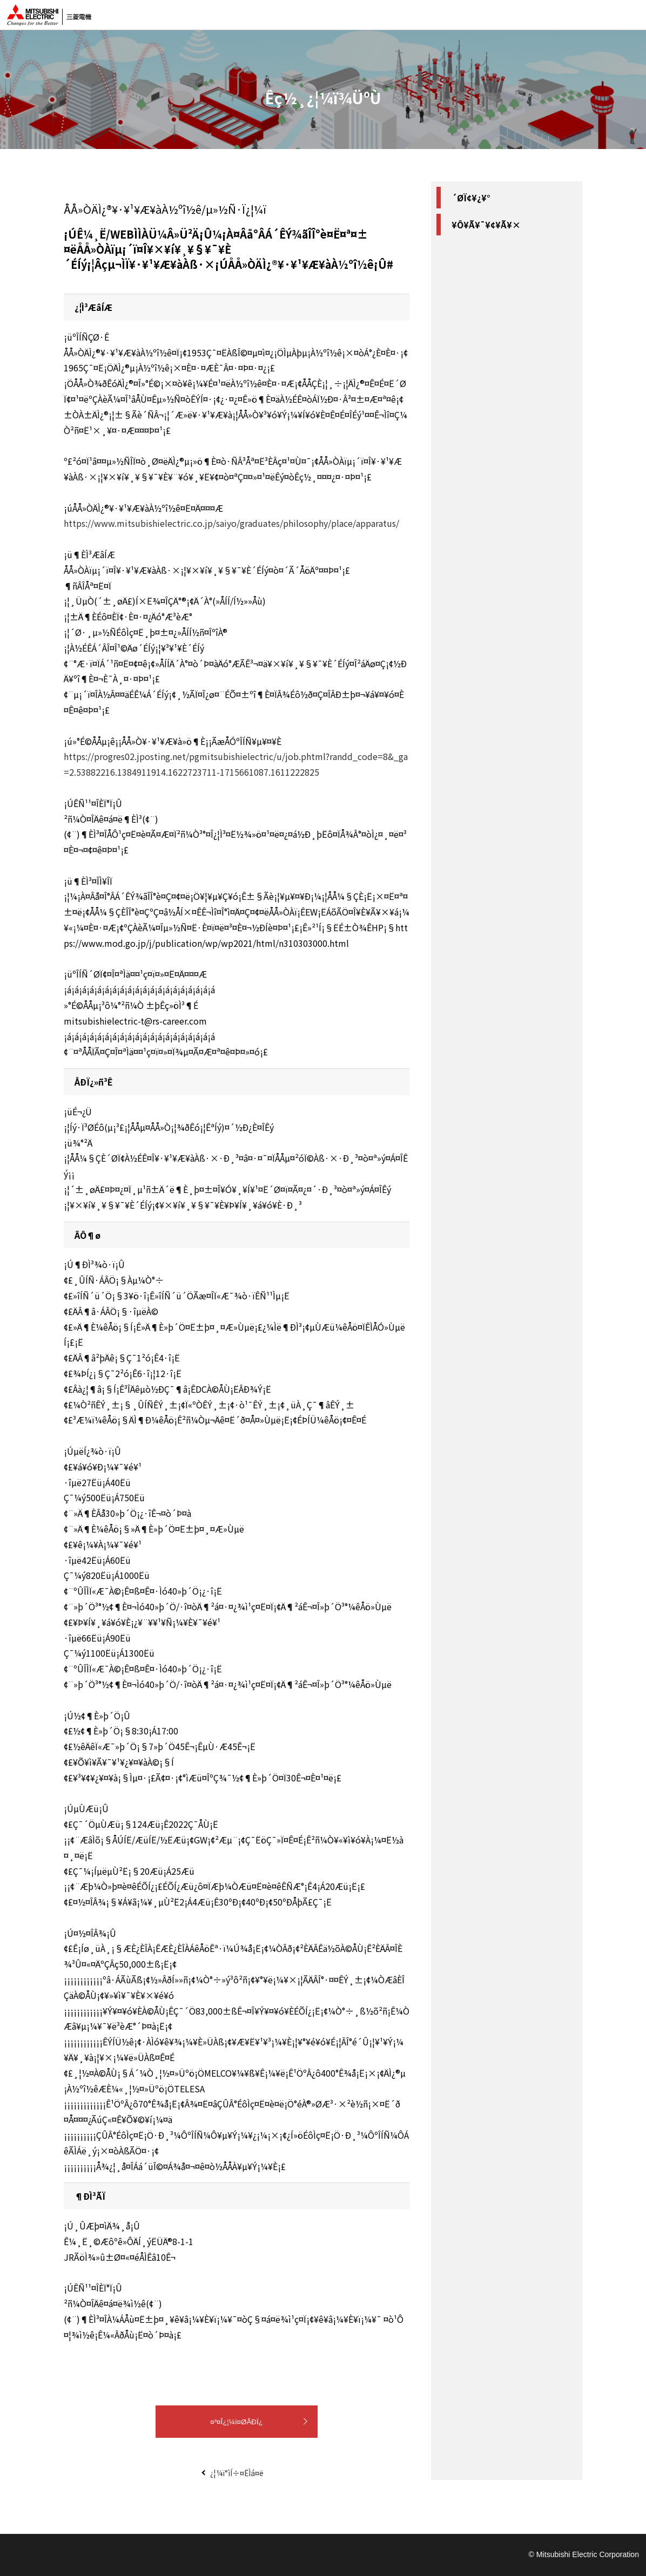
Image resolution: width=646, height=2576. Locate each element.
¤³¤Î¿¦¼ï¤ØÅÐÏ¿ (236, 2422)
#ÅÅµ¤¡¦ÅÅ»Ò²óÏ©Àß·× (496, 225)
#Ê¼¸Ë (465, 243)
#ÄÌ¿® (462, 261)
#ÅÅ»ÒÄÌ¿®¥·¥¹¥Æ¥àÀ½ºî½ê (502, 280)
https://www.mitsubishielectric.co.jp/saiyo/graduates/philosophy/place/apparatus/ (231, 523)
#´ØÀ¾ (511, 243)
